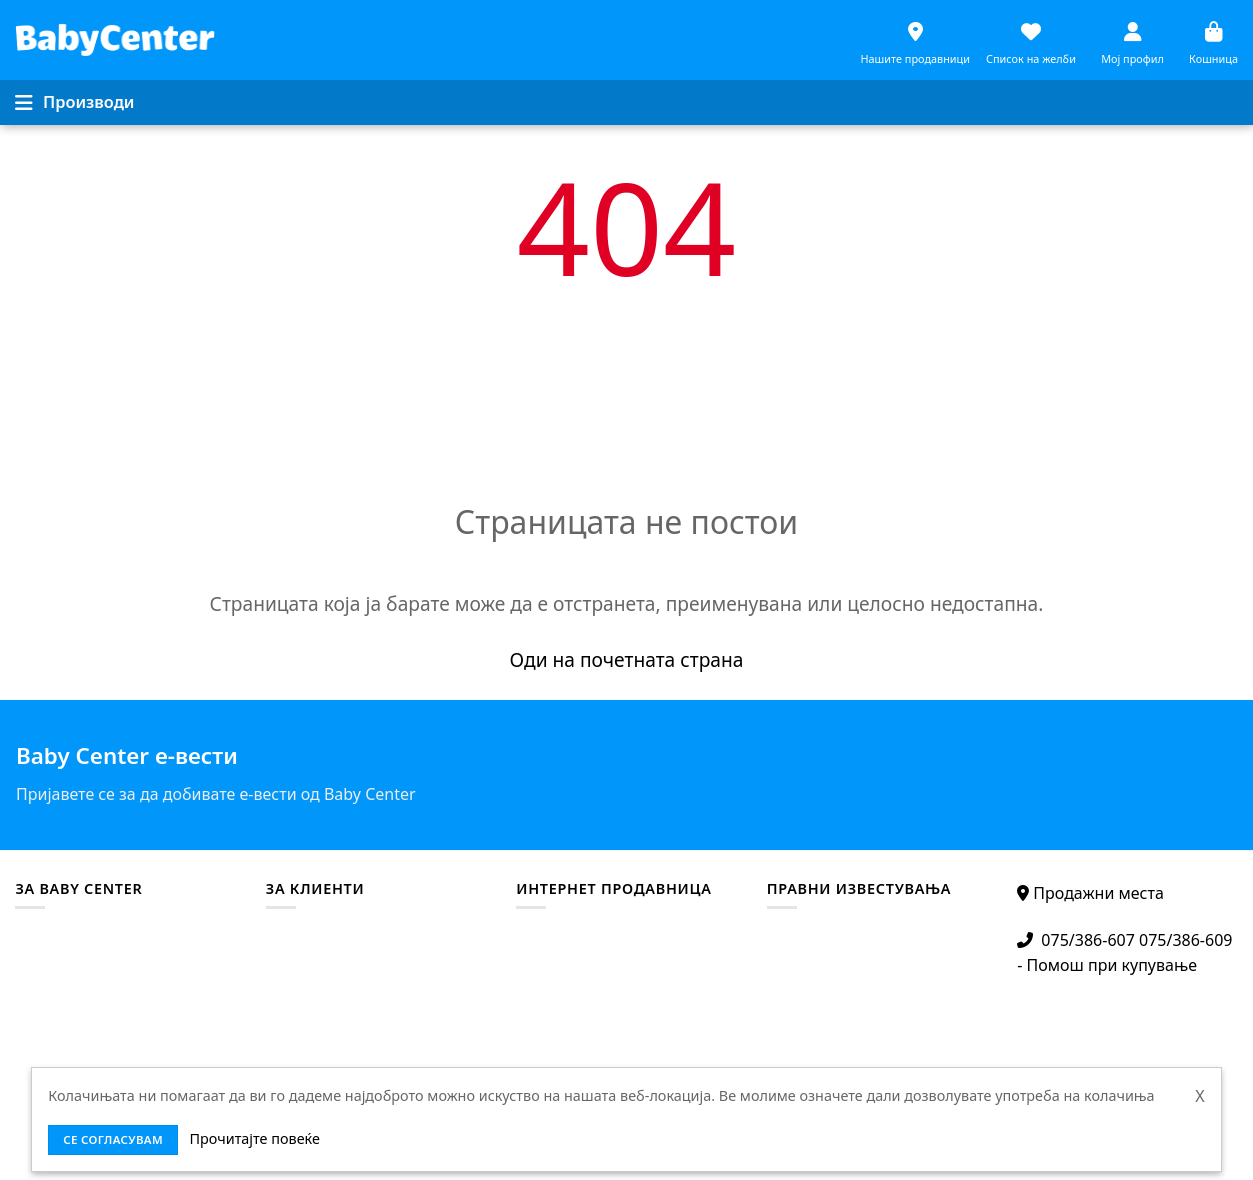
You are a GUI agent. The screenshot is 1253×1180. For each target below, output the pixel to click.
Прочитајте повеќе (255, 1138)
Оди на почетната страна (627, 659)
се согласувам (113, 1139)
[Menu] (75, 102)
